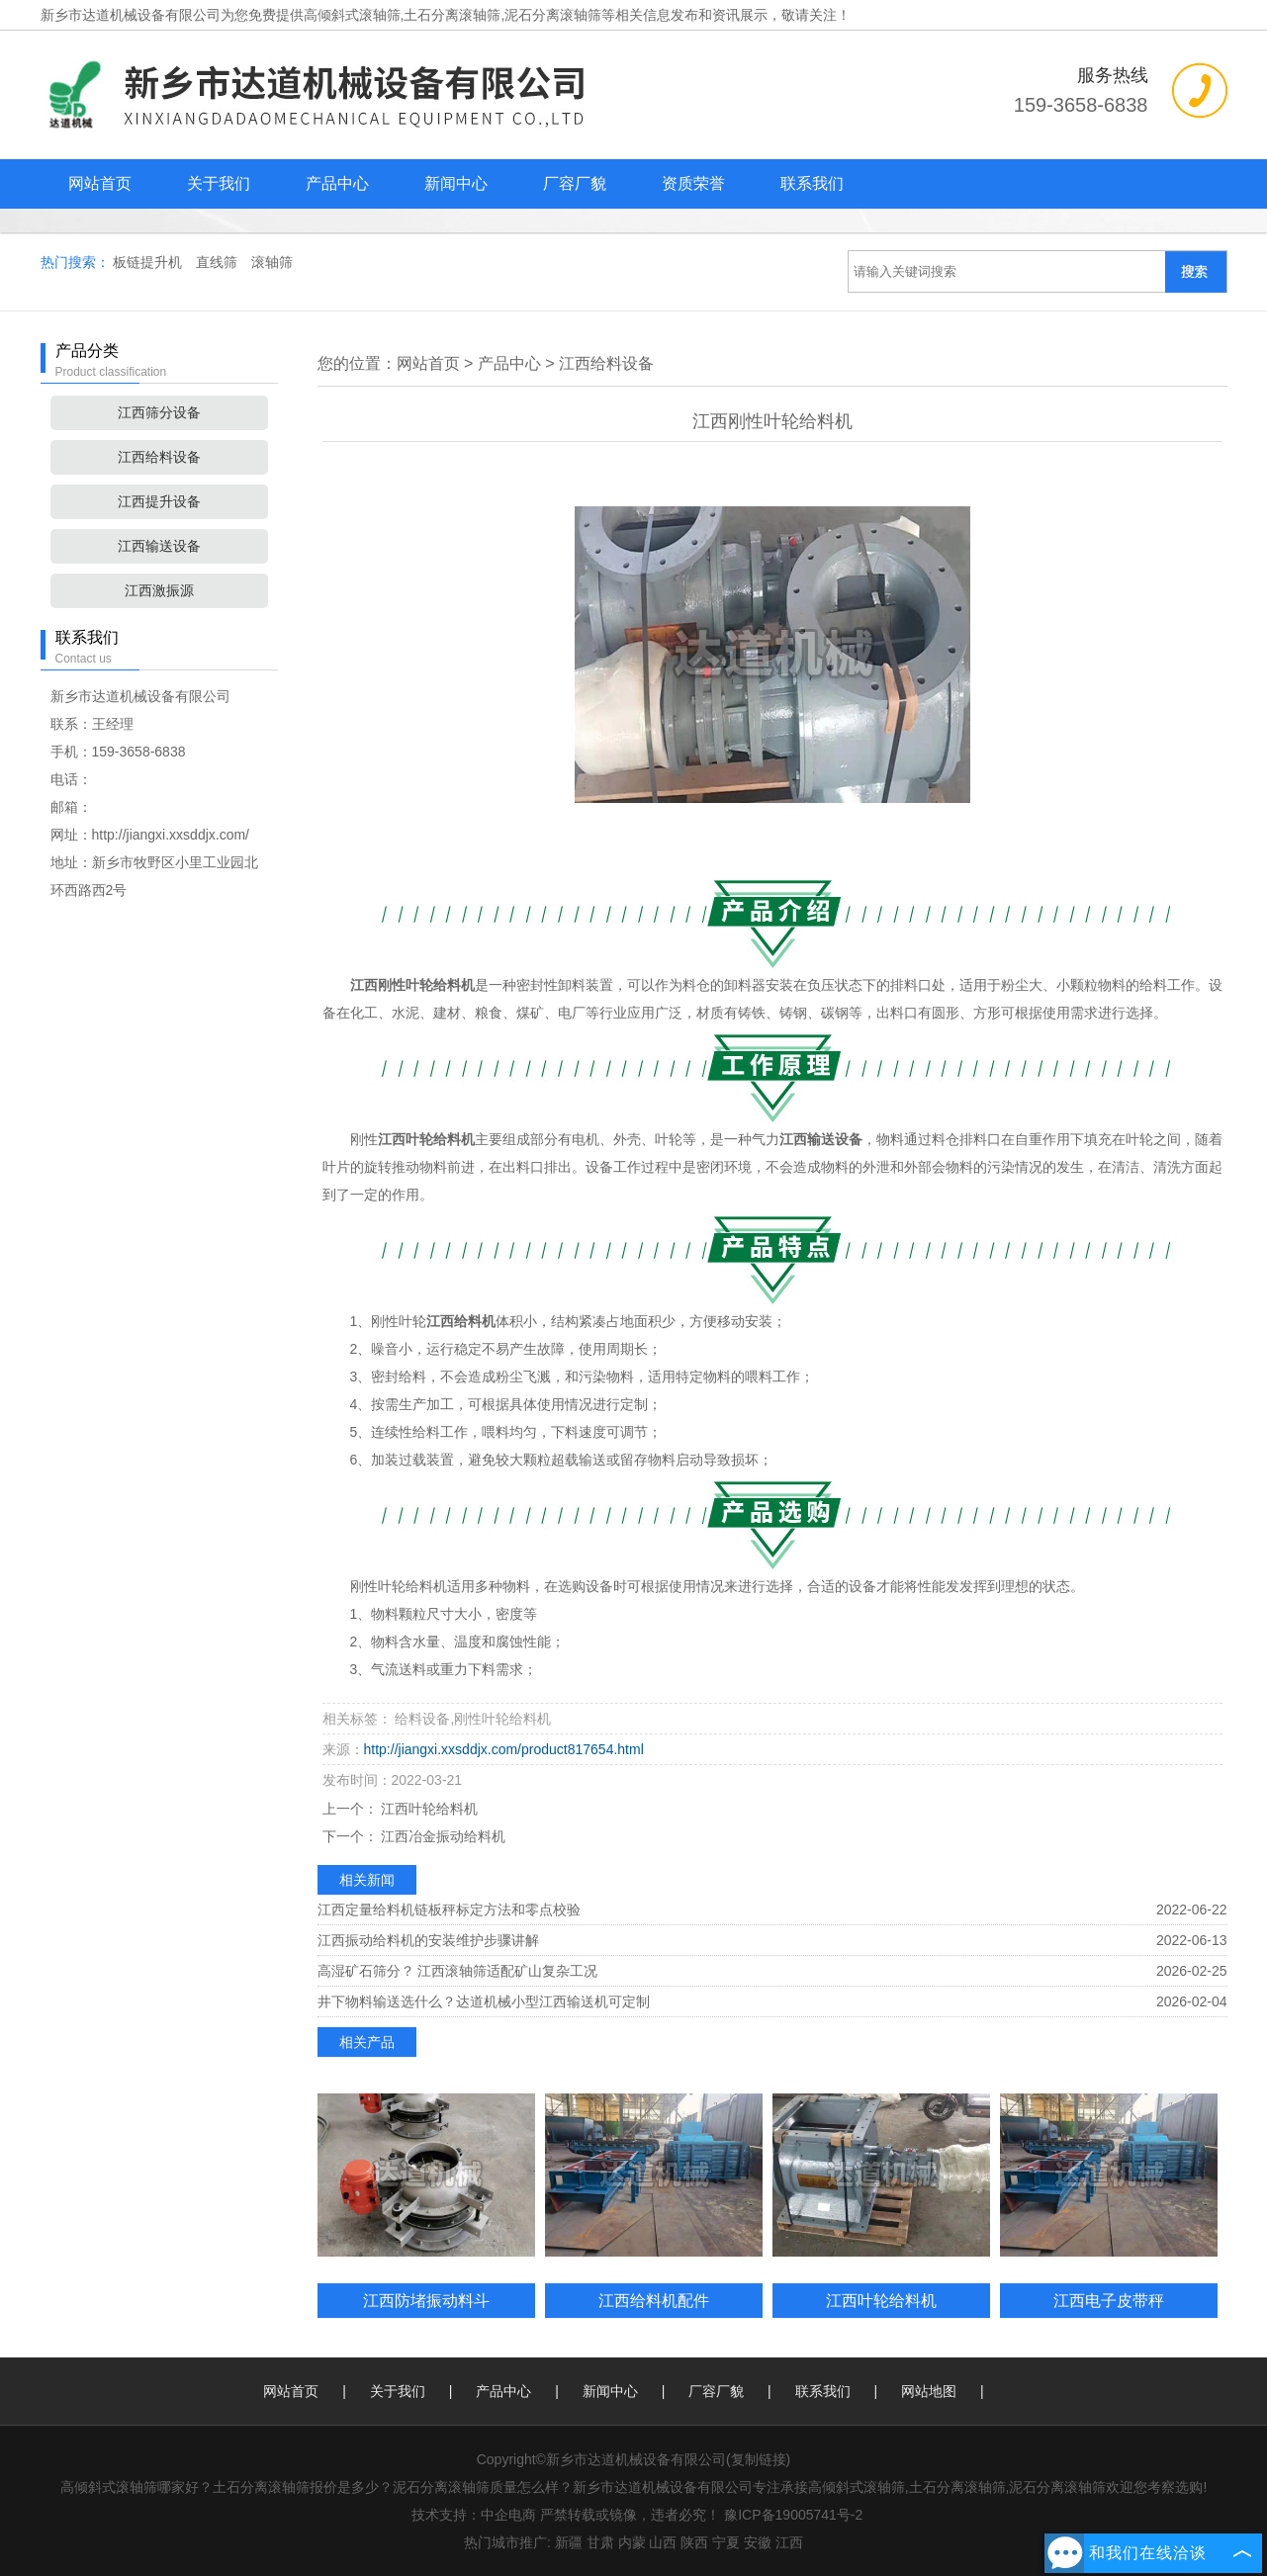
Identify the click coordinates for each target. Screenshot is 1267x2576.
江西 (789, 2542)
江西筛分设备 (159, 412)
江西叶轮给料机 (428, 1809)
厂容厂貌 (574, 183)
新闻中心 (456, 183)
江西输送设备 (159, 546)
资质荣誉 (693, 183)
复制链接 (758, 2459)
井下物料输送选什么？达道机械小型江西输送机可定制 (483, 2001)
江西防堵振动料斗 (426, 2300)
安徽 (757, 2542)
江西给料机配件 (653, 2300)
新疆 (569, 2542)
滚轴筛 (272, 262)
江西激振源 (159, 590)
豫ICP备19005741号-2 (793, 2515)
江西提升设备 (159, 501)
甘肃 (600, 2542)
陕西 (694, 2542)
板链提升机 (149, 262)
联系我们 (812, 183)
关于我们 (218, 183)
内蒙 (632, 2542)
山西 (663, 2542)
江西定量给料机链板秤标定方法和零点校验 (449, 1909)
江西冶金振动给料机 (442, 1836)
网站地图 (928, 2391)
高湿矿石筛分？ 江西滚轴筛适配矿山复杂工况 (457, 1971)
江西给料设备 (159, 457)
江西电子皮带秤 (1108, 2300)
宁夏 (726, 2542)
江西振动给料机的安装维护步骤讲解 (428, 1940)
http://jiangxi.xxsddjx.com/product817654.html (504, 1749)
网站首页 (100, 183)
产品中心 (337, 183)
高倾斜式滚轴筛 (352, 15)
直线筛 (218, 262)
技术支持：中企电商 (473, 2515)
